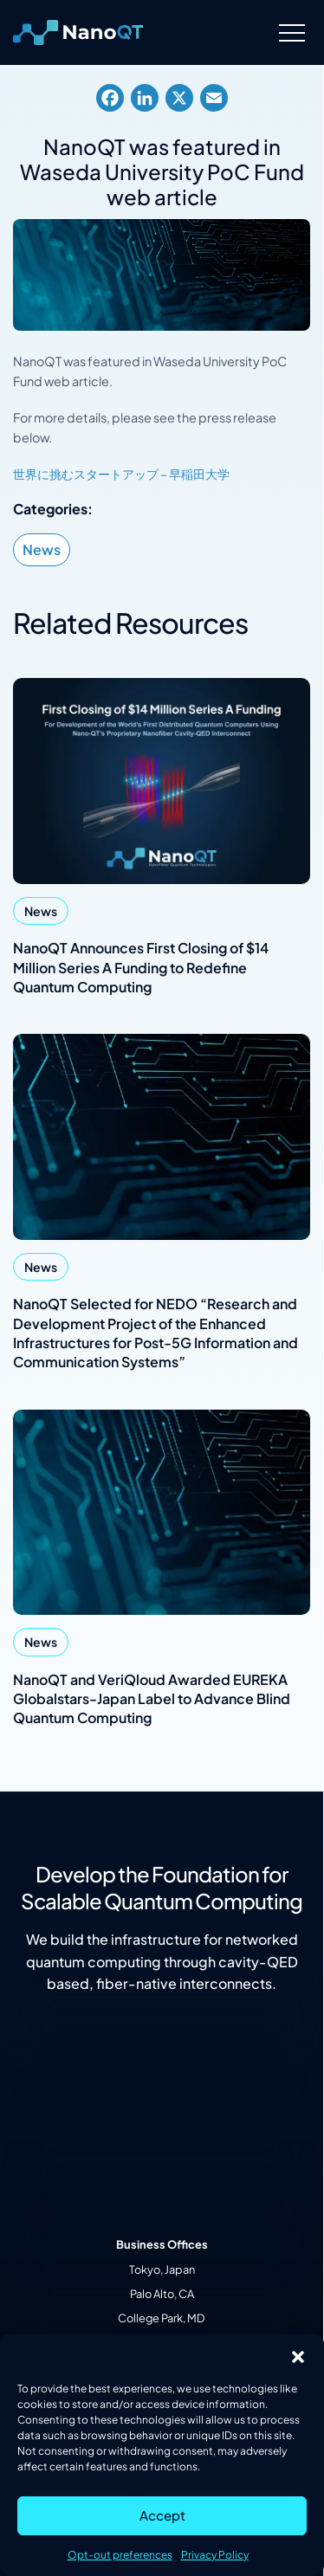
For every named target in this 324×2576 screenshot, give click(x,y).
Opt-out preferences (120, 2554)
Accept (162, 2515)
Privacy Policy (215, 2554)
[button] (298, 2355)
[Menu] (291, 32)
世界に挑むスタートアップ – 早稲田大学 (121, 473)
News (42, 549)
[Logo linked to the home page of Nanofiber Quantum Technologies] (78, 33)
